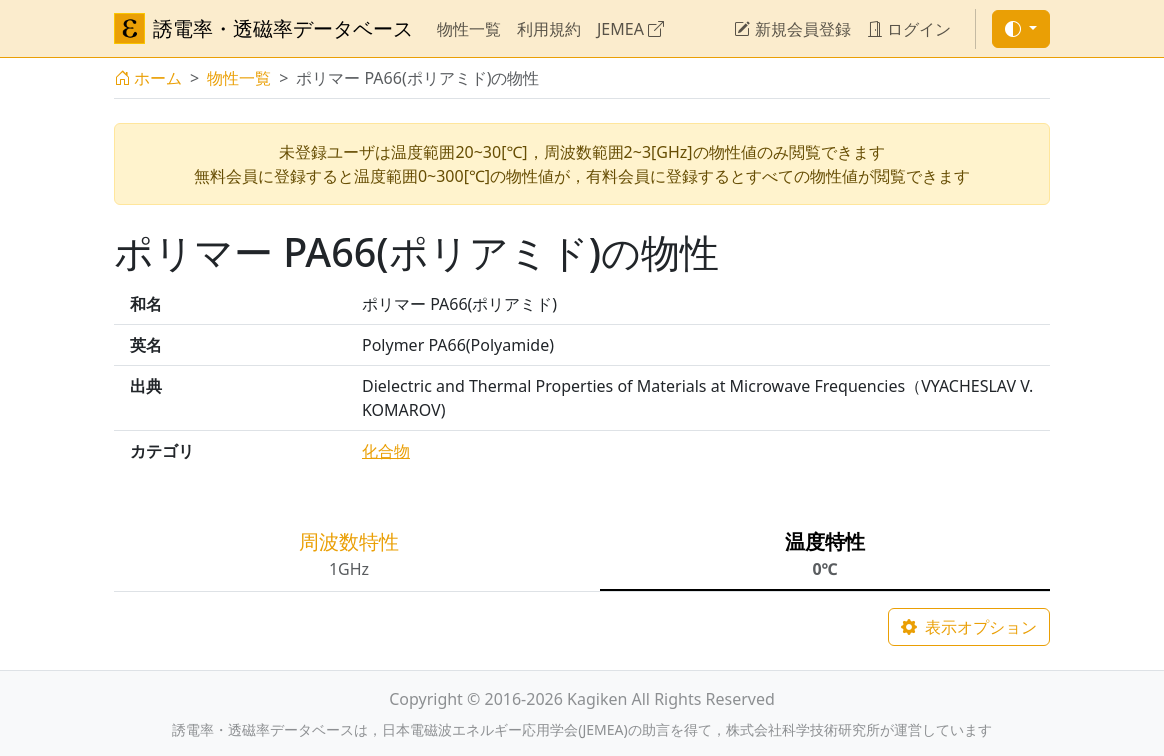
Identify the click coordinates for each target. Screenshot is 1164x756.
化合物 (386, 451)
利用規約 (549, 29)
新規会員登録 (792, 29)
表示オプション (969, 627)
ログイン (909, 29)
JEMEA (630, 29)
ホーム (148, 78)
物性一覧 (469, 29)
